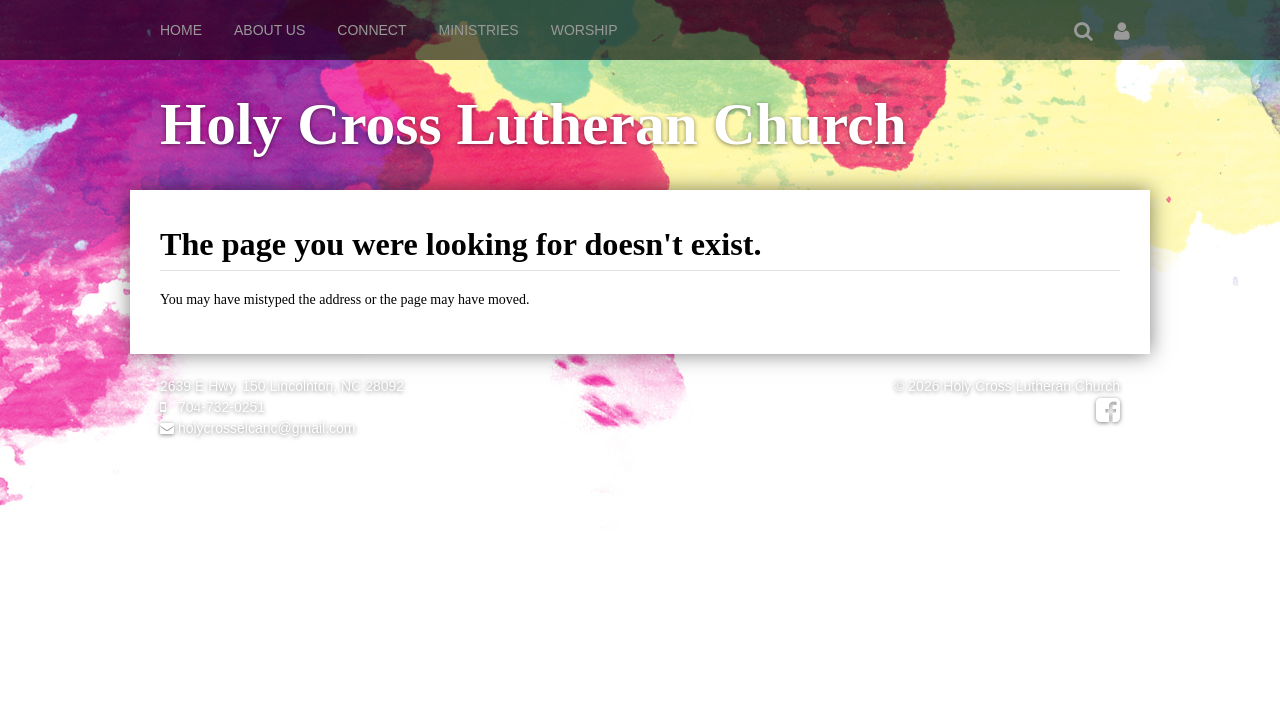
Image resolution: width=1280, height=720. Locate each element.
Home (181, 30)
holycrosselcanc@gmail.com (258, 428)
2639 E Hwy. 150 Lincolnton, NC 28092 (282, 386)
